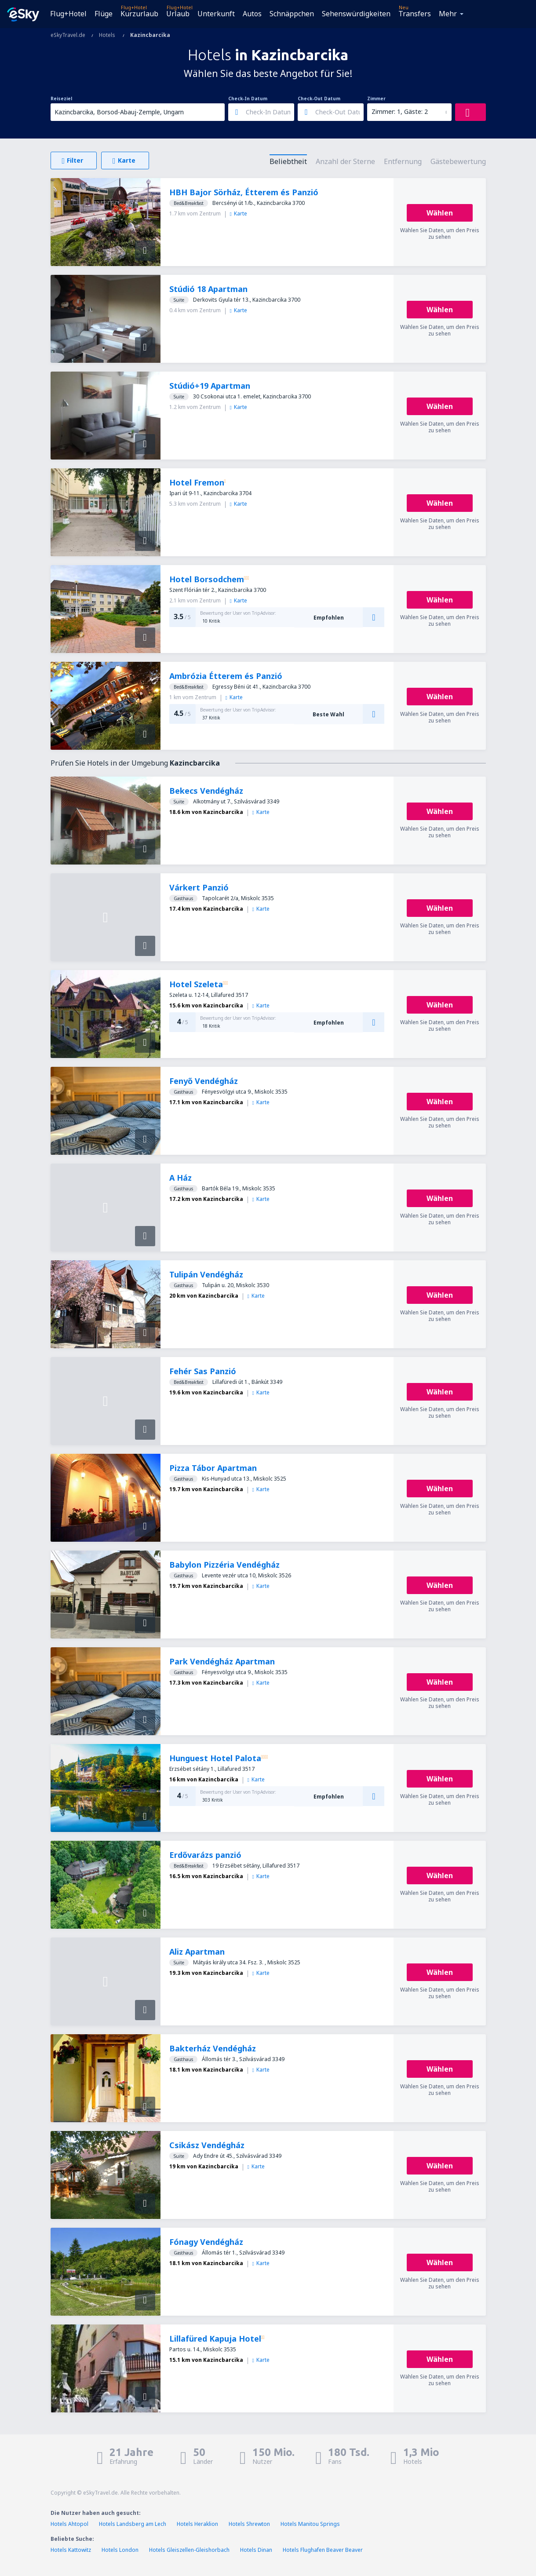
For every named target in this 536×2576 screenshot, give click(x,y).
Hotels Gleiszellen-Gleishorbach (189, 2550)
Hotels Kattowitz (71, 2550)
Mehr (448, 13)
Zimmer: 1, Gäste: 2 (400, 111)
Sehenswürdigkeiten (356, 13)
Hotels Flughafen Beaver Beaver (323, 2550)
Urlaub (178, 13)
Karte (238, 213)
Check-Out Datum (319, 98)
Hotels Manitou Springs (310, 2524)
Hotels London (120, 2550)
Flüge (104, 13)
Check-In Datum (247, 98)
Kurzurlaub (139, 13)
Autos (252, 13)
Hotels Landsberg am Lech (132, 2524)
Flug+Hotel (68, 13)
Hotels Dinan (256, 2550)
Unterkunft (216, 13)
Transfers (414, 13)
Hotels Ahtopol (69, 2524)
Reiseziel (61, 98)
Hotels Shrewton (249, 2524)
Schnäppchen (292, 13)
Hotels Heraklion (197, 2524)
